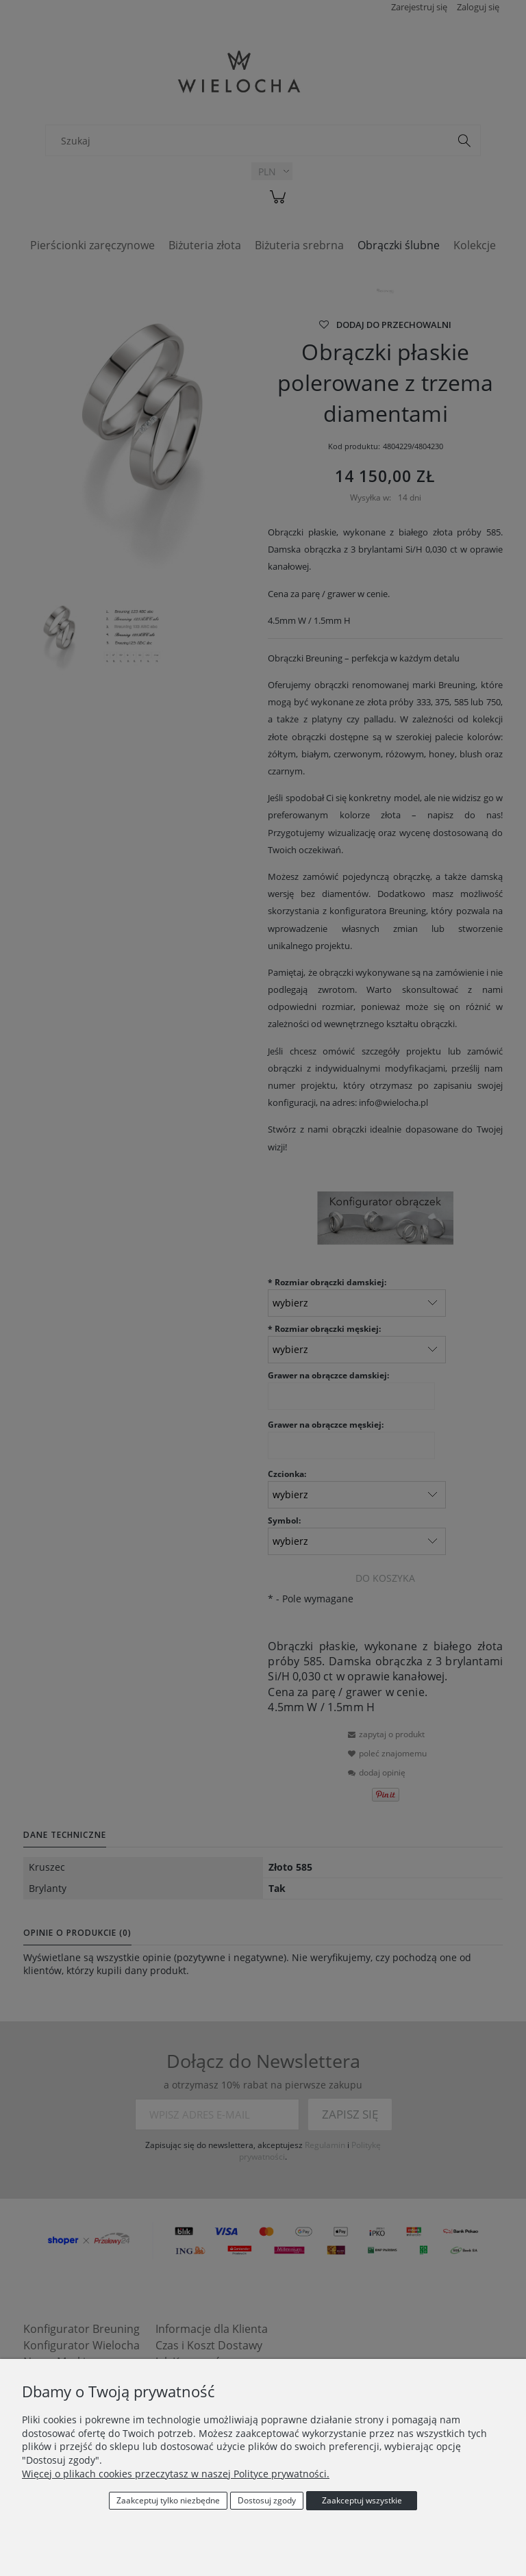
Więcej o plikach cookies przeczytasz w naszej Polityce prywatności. (175, 2473)
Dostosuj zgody (267, 2500)
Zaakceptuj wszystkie (362, 2500)
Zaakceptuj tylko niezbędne (168, 2500)
